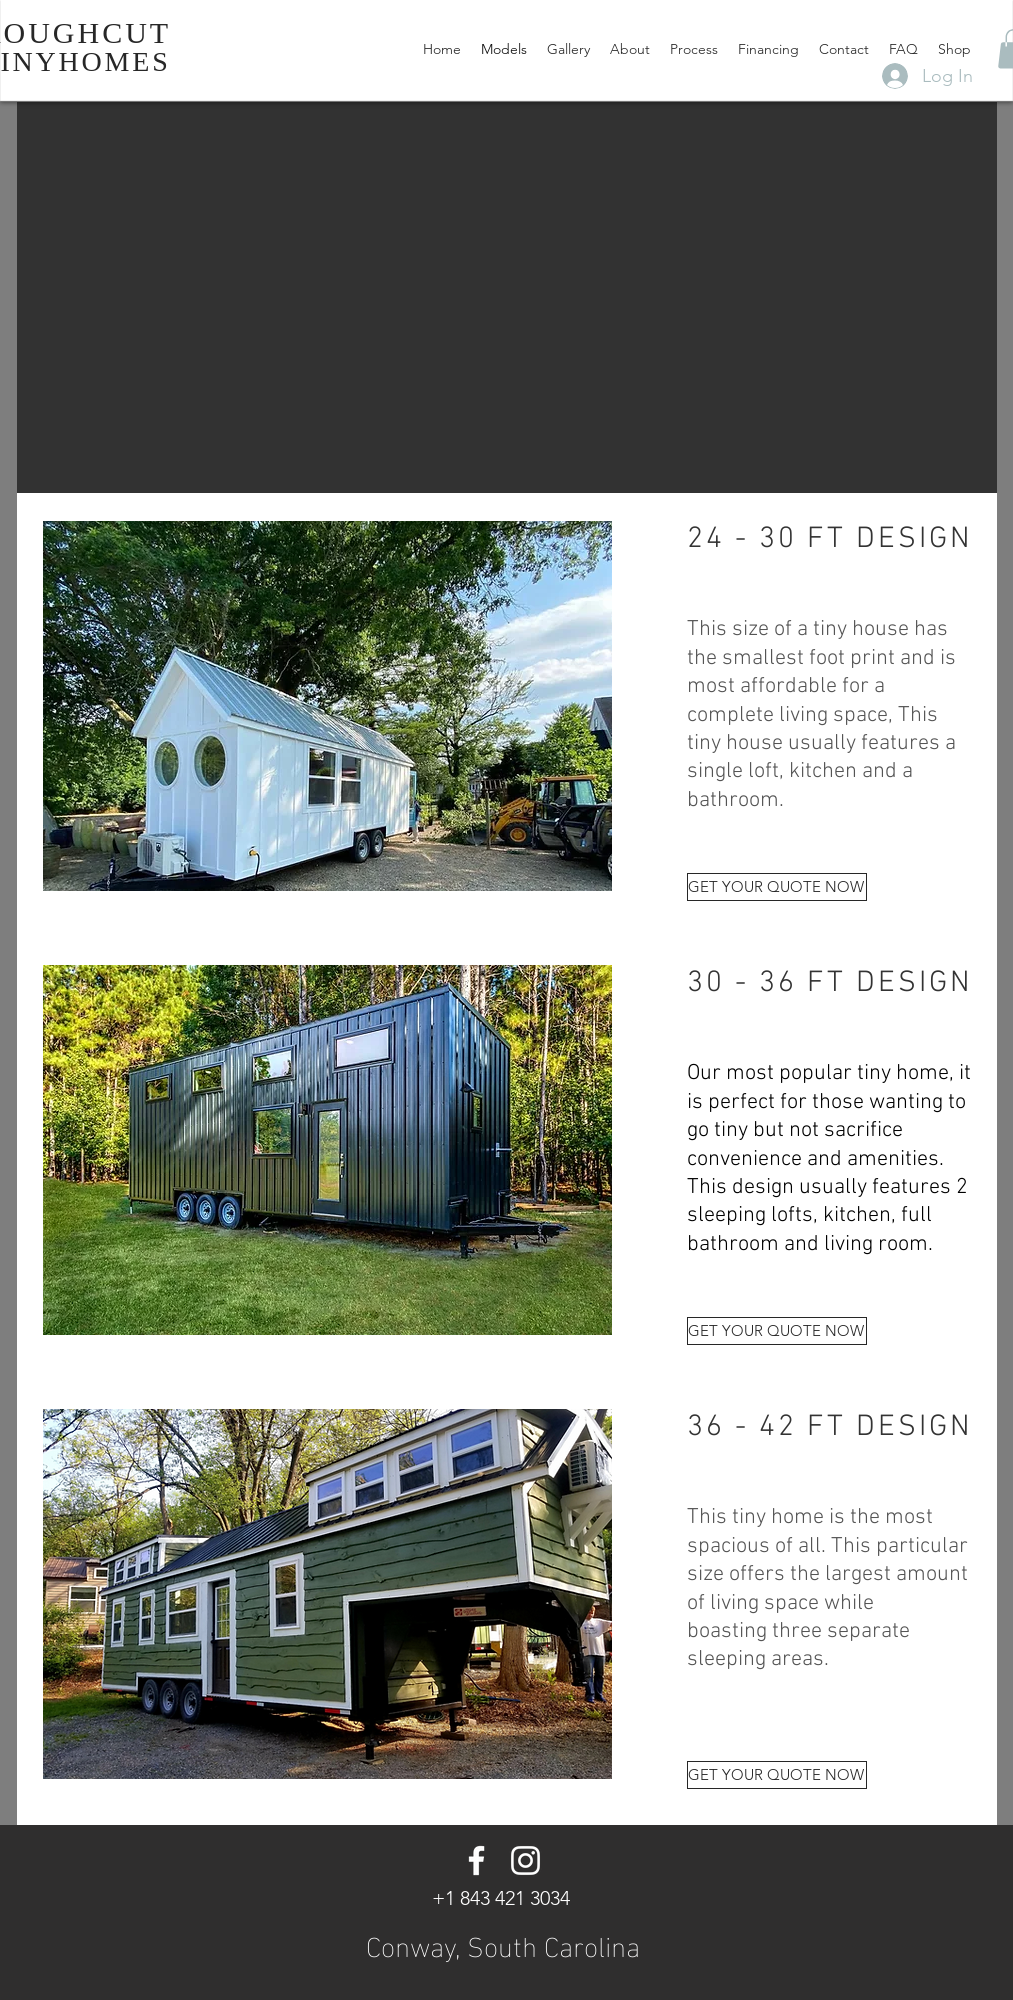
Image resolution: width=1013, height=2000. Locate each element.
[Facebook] (476, 1860)
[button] (327, 706)
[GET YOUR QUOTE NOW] (777, 887)
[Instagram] (525, 1860)
